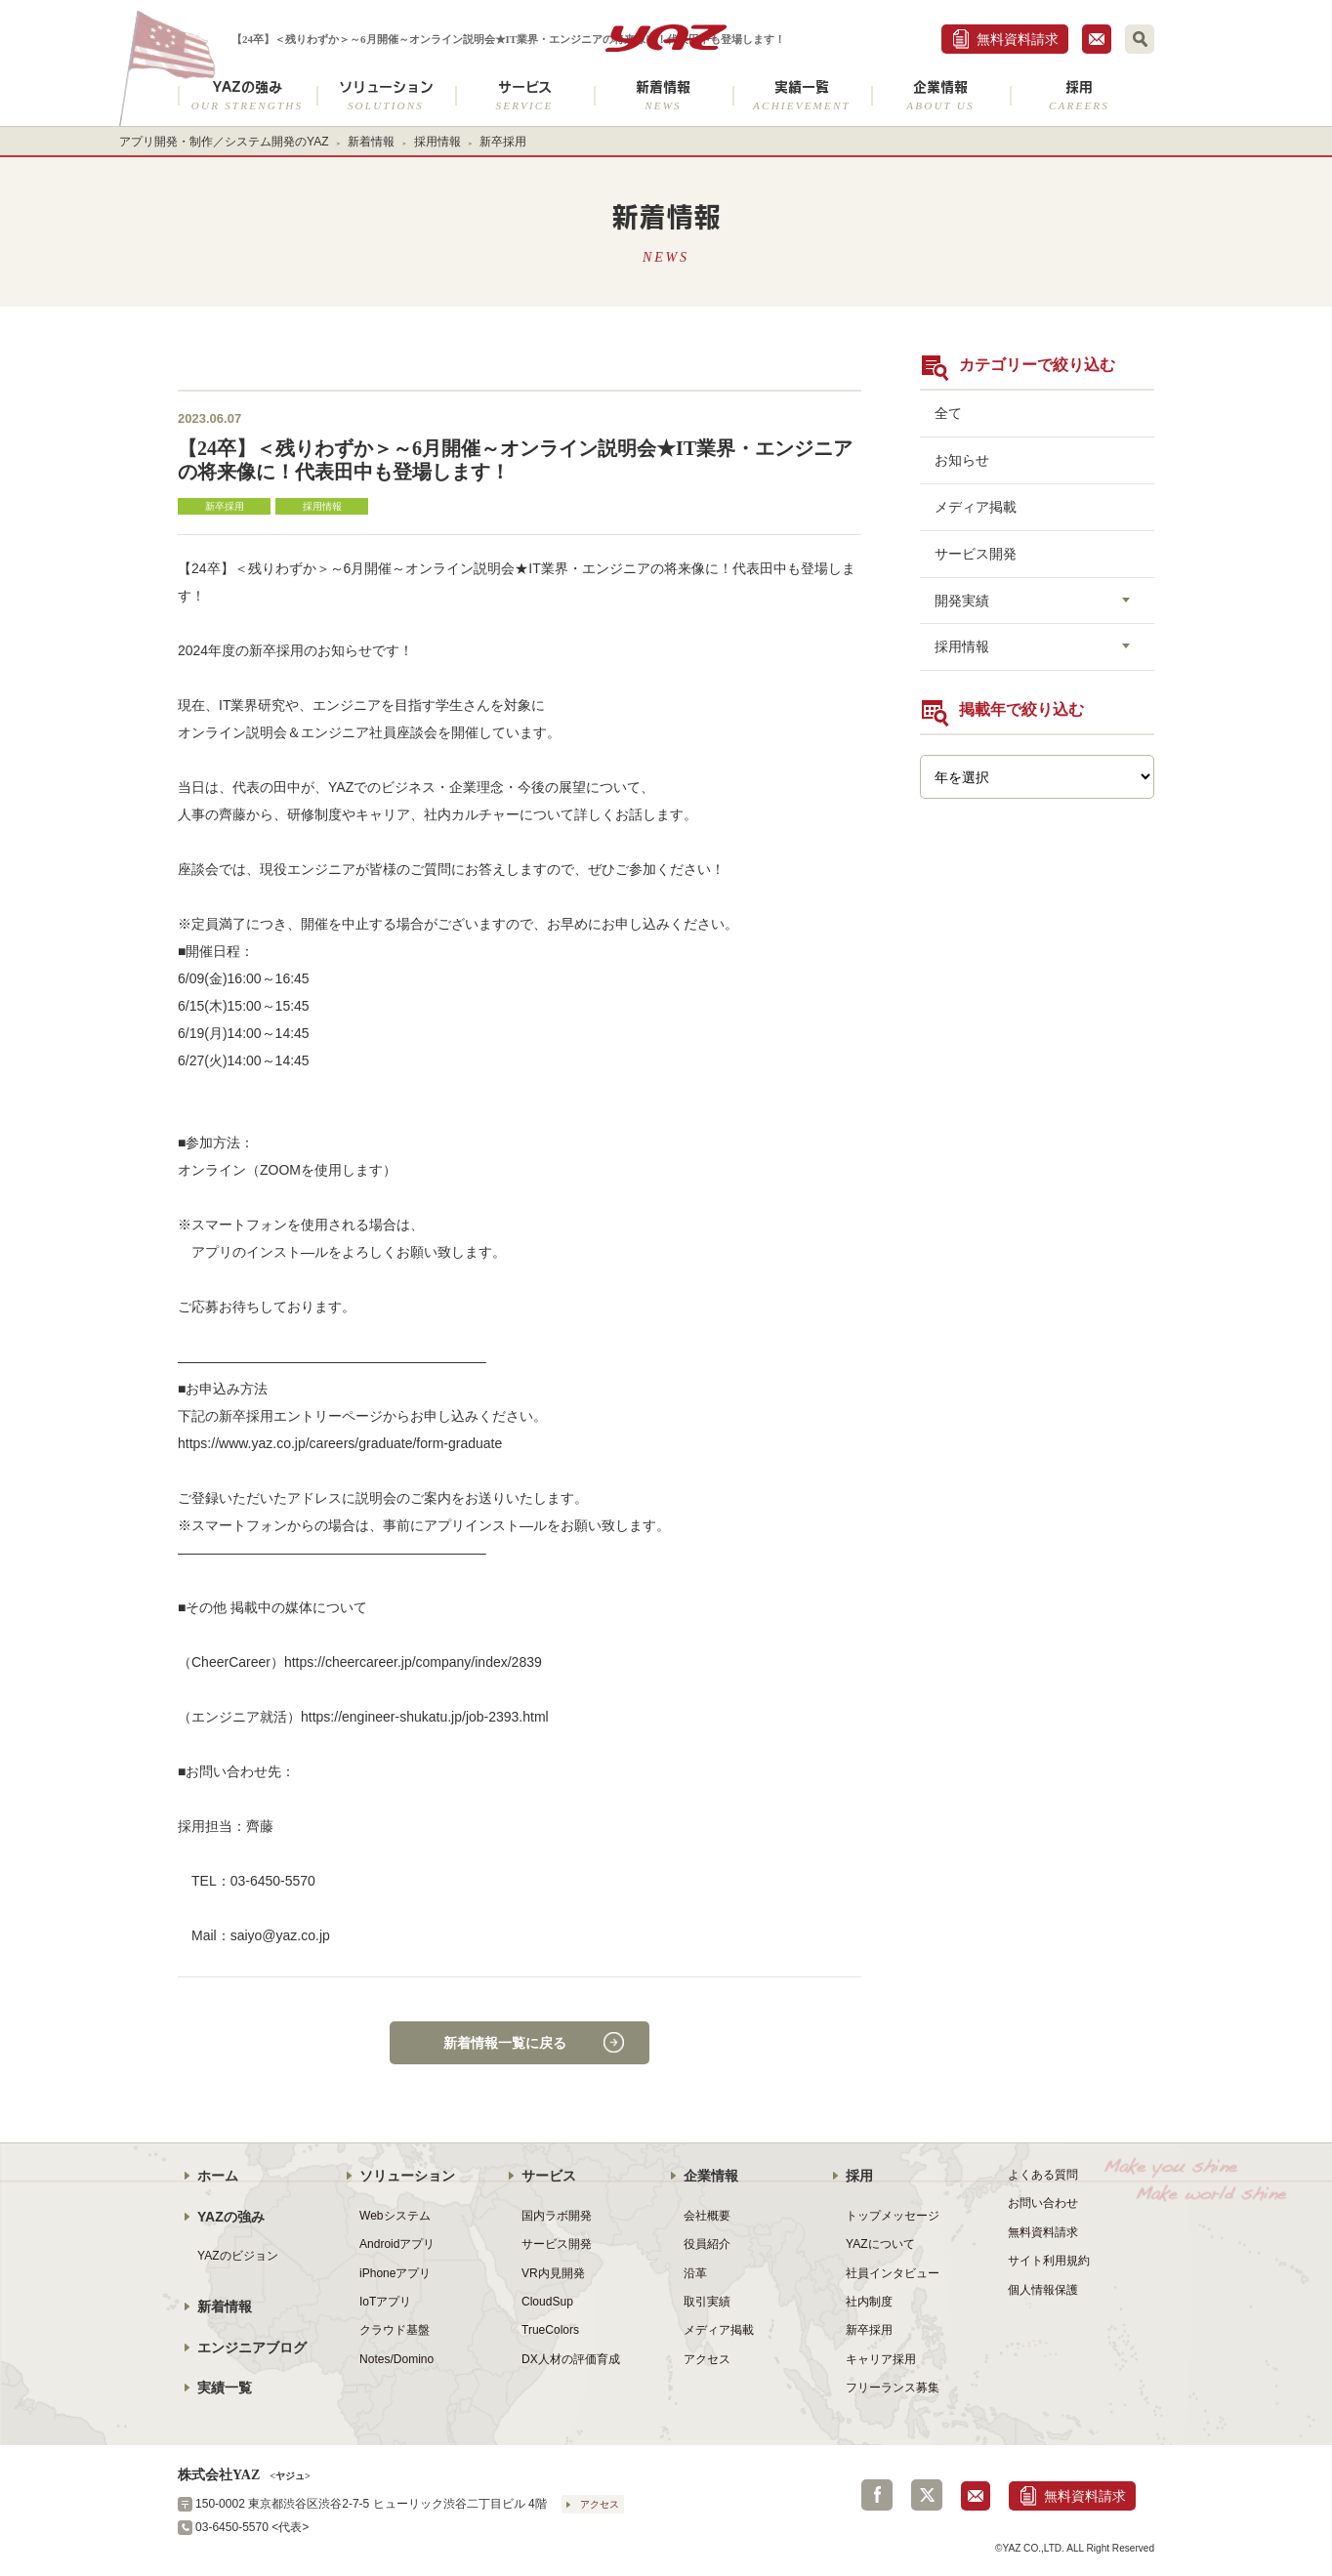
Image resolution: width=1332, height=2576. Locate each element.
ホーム (217, 2175)
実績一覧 (801, 95)
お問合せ (1096, 39)
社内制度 (869, 2301)
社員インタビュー (892, 2273)
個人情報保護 (1043, 2290)
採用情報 (437, 141)
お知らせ (962, 460)
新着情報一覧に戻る (504, 2043)
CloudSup (547, 2301)
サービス (524, 95)
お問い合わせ (1043, 2203)
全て (948, 413)
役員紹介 (707, 2244)
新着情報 (663, 95)
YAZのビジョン (237, 2256)
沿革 (695, 2273)
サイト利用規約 (1049, 2260)
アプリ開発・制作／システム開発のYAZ (224, 141)
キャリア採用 (881, 2359)
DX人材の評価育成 (570, 2359)
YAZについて (880, 2244)
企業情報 (940, 95)
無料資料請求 (1018, 39)
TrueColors (550, 2330)
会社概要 (707, 2216)
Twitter (926, 2495)
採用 (1079, 95)
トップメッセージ (892, 2216)
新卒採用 (502, 141)
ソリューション (385, 95)
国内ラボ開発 (556, 2216)
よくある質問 (1043, 2174)
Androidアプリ (397, 2244)
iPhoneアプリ (395, 2273)
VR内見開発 (553, 2273)
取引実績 (707, 2301)
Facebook (877, 2495)
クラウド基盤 (394, 2330)
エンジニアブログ (252, 2347)
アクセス (707, 2359)
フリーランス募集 (892, 2387)
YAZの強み (247, 95)
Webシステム (395, 2216)
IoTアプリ (385, 2301)
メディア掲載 (976, 507)
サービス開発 (976, 553)
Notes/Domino (396, 2359)
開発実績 (962, 600)
